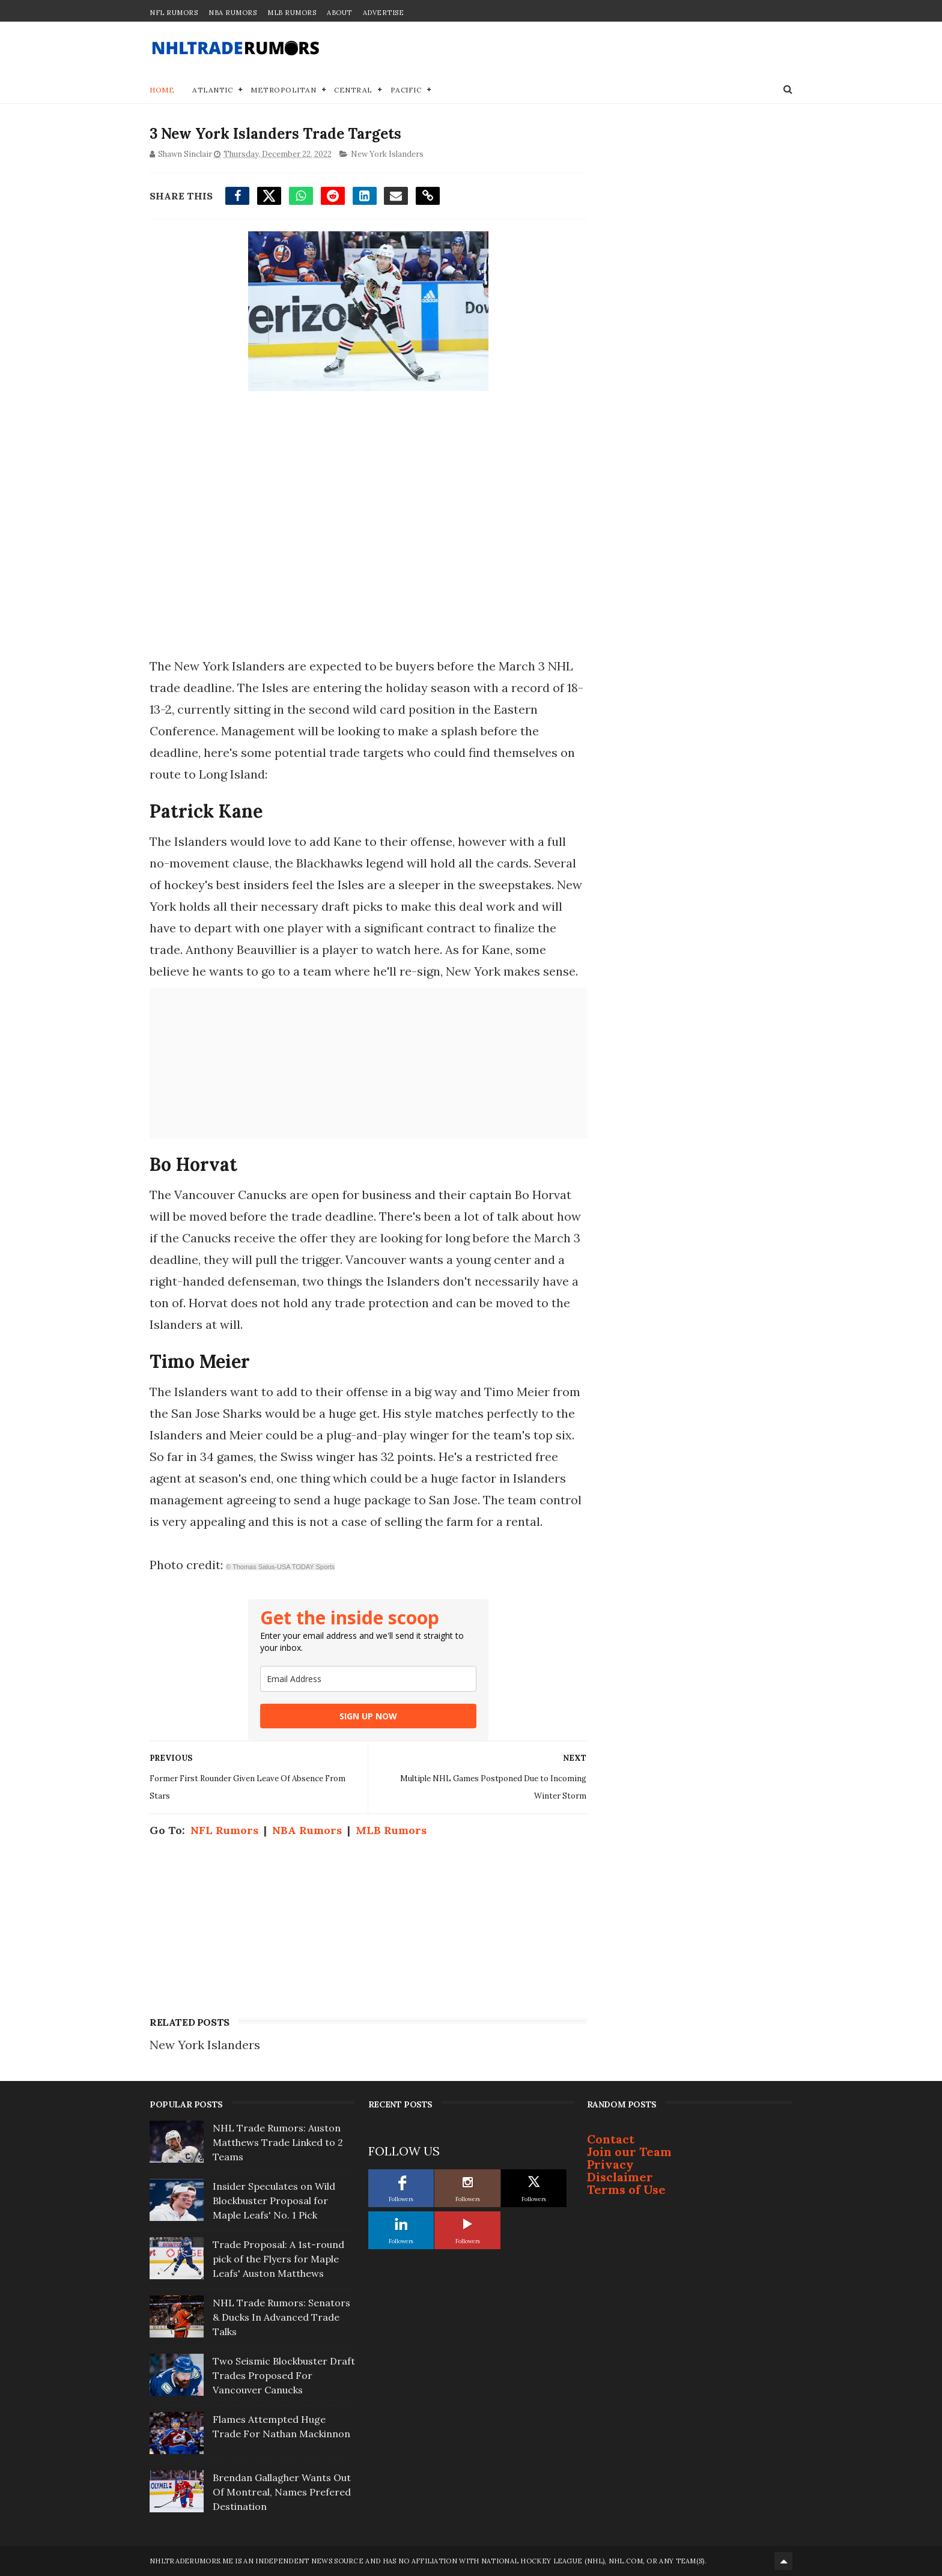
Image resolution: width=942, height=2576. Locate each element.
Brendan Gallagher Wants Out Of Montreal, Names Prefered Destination (282, 2491)
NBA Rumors (232, 12)
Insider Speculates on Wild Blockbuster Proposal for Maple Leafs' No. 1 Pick (274, 2200)
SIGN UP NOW (368, 1716)
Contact (610, 2138)
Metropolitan (283, 89)
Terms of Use (626, 2189)
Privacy (610, 2164)
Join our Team (629, 2151)
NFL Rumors (174, 12)
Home (162, 89)
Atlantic (212, 89)
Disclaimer (620, 2176)
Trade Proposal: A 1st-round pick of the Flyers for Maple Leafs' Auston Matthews (278, 2258)
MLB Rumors (291, 12)
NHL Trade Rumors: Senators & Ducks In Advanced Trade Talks (281, 2317)
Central (353, 89)
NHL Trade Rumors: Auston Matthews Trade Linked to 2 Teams (278, 2142)
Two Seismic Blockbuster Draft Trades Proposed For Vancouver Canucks (284, 2375)
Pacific (406, 89)
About (339, 12)
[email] (368, 1679)
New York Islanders (387, 154)
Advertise (383, 12)
